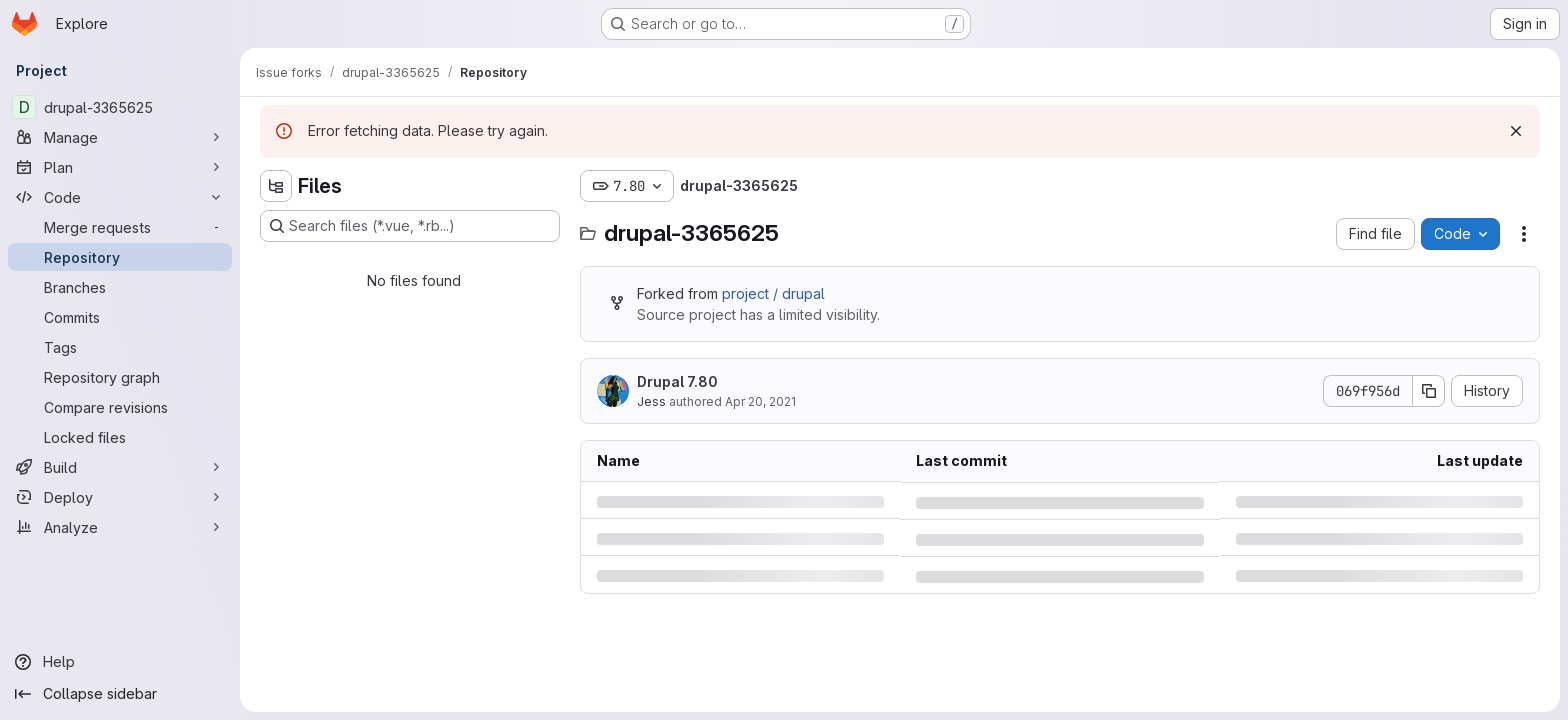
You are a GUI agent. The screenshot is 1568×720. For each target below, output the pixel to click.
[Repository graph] (120, 377)
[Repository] (120, 257)
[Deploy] (120, 497)
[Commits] (120, 317)
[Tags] (120, 347)
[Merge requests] (120, 227)
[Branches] (120, 287)
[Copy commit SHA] (1429, 391)
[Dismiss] (1516, 131)
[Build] (120, 467)
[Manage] (120, 137)
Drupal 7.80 (677, 381)
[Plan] (120, 167)
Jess (651, 401)
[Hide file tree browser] (276, 186)
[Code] (120, 197)
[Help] (120, 662)
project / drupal (773, 293)
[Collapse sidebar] (120, 694)
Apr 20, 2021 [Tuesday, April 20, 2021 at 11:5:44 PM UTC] (760, 401)
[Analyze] (120, 527)
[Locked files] (120, 437)
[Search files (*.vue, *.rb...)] (410, 226)
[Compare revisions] (120, 407)
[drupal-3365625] (120, 107)
